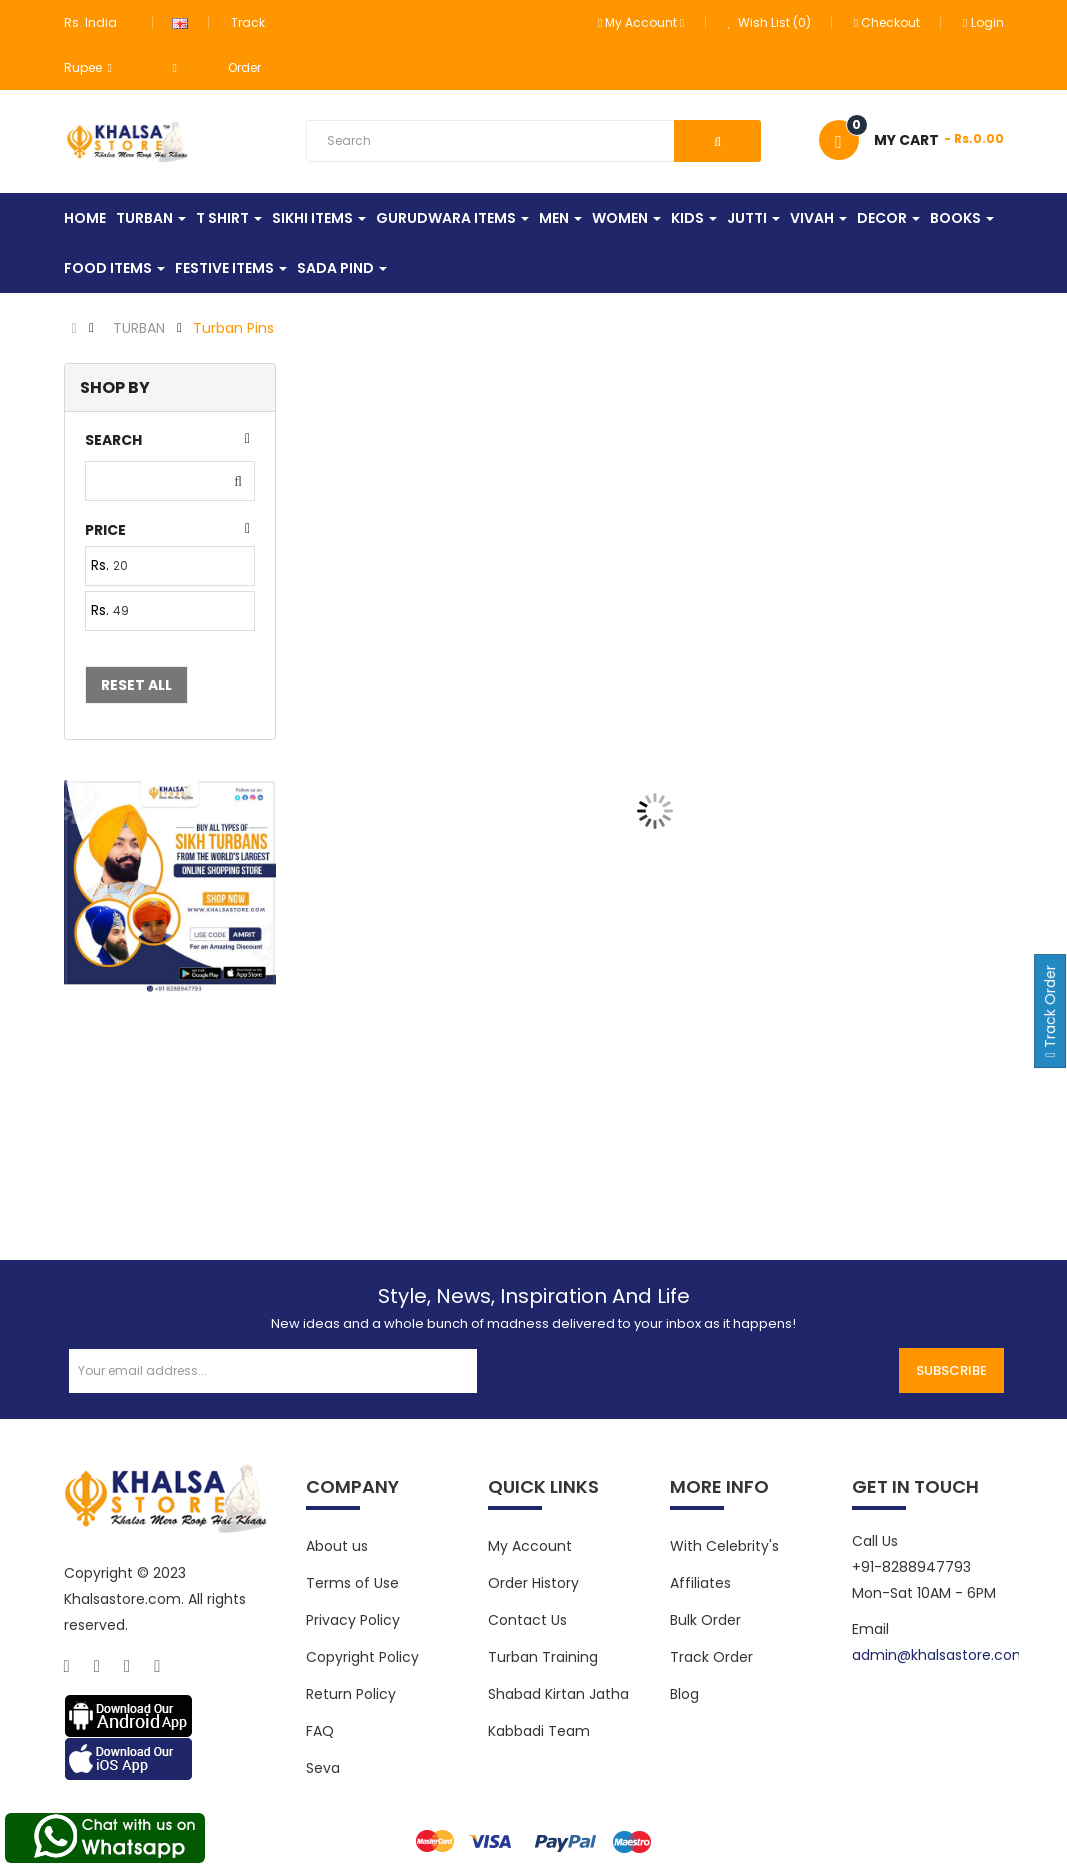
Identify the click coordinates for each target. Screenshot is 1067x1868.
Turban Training (543, 1657)
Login (983, 22)
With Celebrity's (724, 1546)
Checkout (887, 22)
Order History (533, 1583)
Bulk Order (705, 1620)
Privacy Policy (353, 1620)
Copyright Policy (362, 1657)
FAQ (320, 1731)
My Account (530, 1546)
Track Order (711, 1657)
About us (337, 1546)
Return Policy (351, 1694)
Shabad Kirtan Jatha (558, 1694)
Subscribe (951, 1370)
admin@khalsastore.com (939, 1655)
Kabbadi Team (539, 1731)
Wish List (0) (769, 22)
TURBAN (139, 328)
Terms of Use (352, 1583)
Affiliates (700, 1583)
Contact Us (527, 1620)
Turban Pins (233, 328)
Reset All (136, 685)
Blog (684, 1694)
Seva (323, 1768)
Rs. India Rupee (90, 45)
